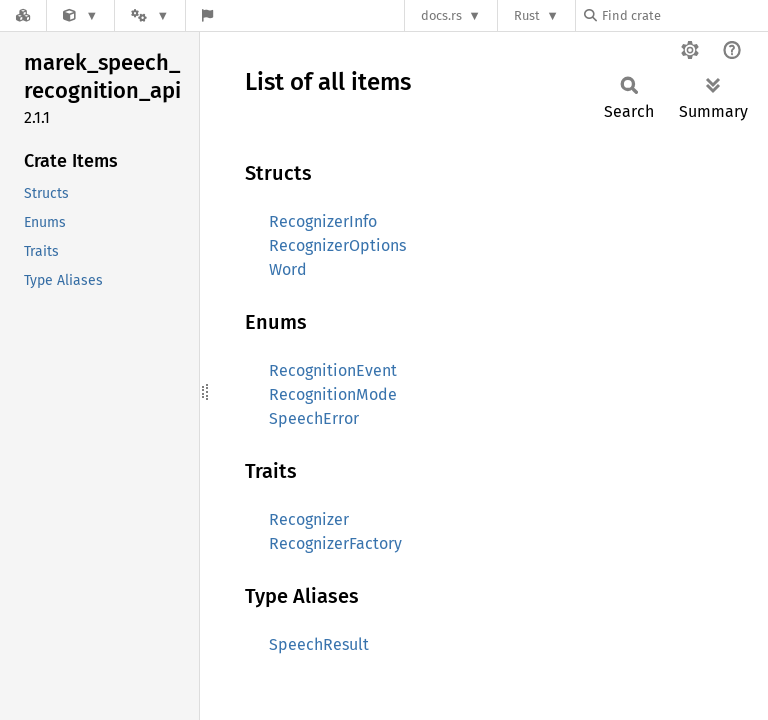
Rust (527, 15)
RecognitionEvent (333, 370)
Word (288, 269)
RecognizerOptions (337, 245)
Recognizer (309, 519)
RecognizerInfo (323, 221)
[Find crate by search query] (684, 15)
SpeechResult (319, 644)
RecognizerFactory (335, 543)
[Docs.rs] (23, 15)
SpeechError (314, 418)
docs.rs (441, 15)
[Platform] (150, 15)
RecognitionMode (333, 394)
